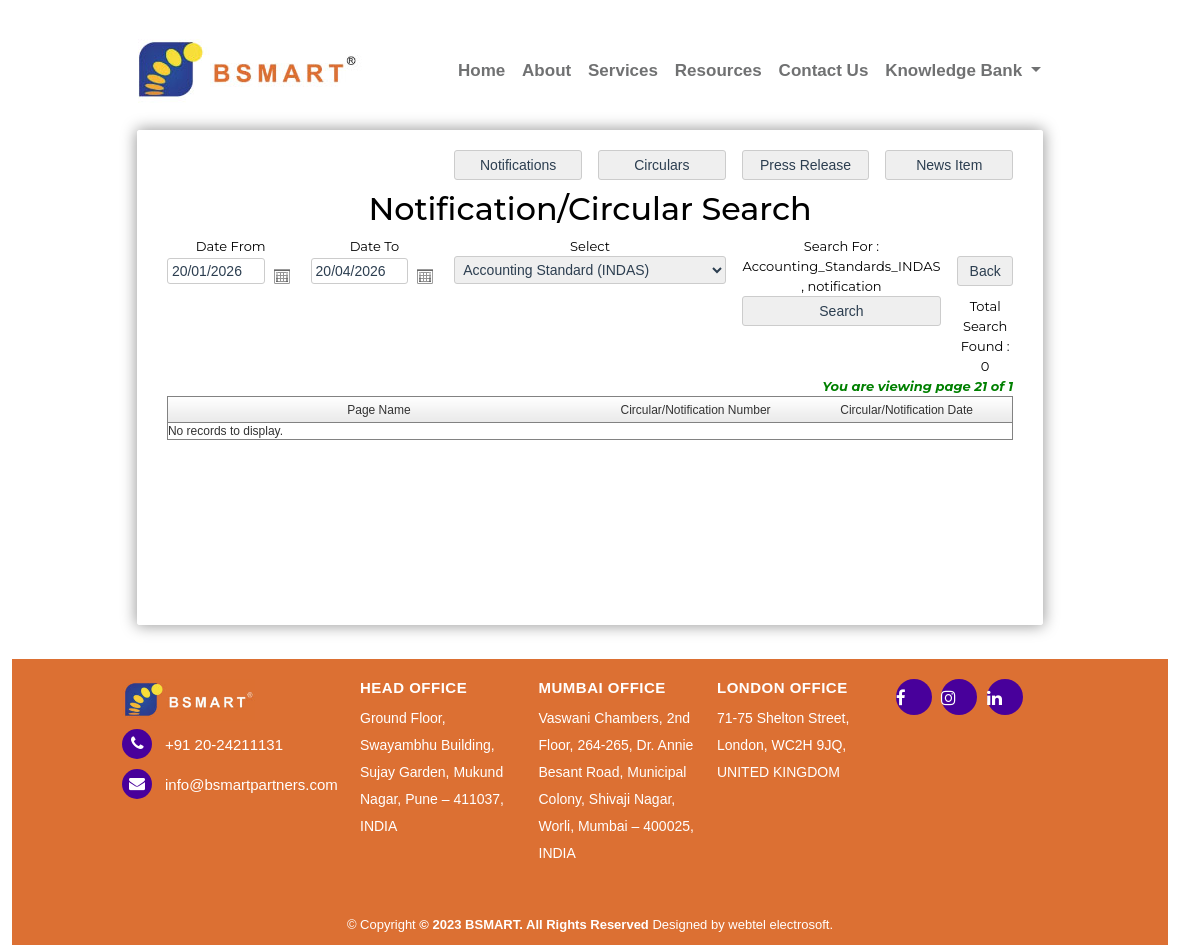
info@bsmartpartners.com (251, 784)
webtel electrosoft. (780, 924)
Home (481, 70)
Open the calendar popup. (285, 277)
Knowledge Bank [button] (956, 70)
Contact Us (824, 70)
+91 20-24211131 (224, 744)
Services (623, 70)
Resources (718, 70)
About (546, 70)
